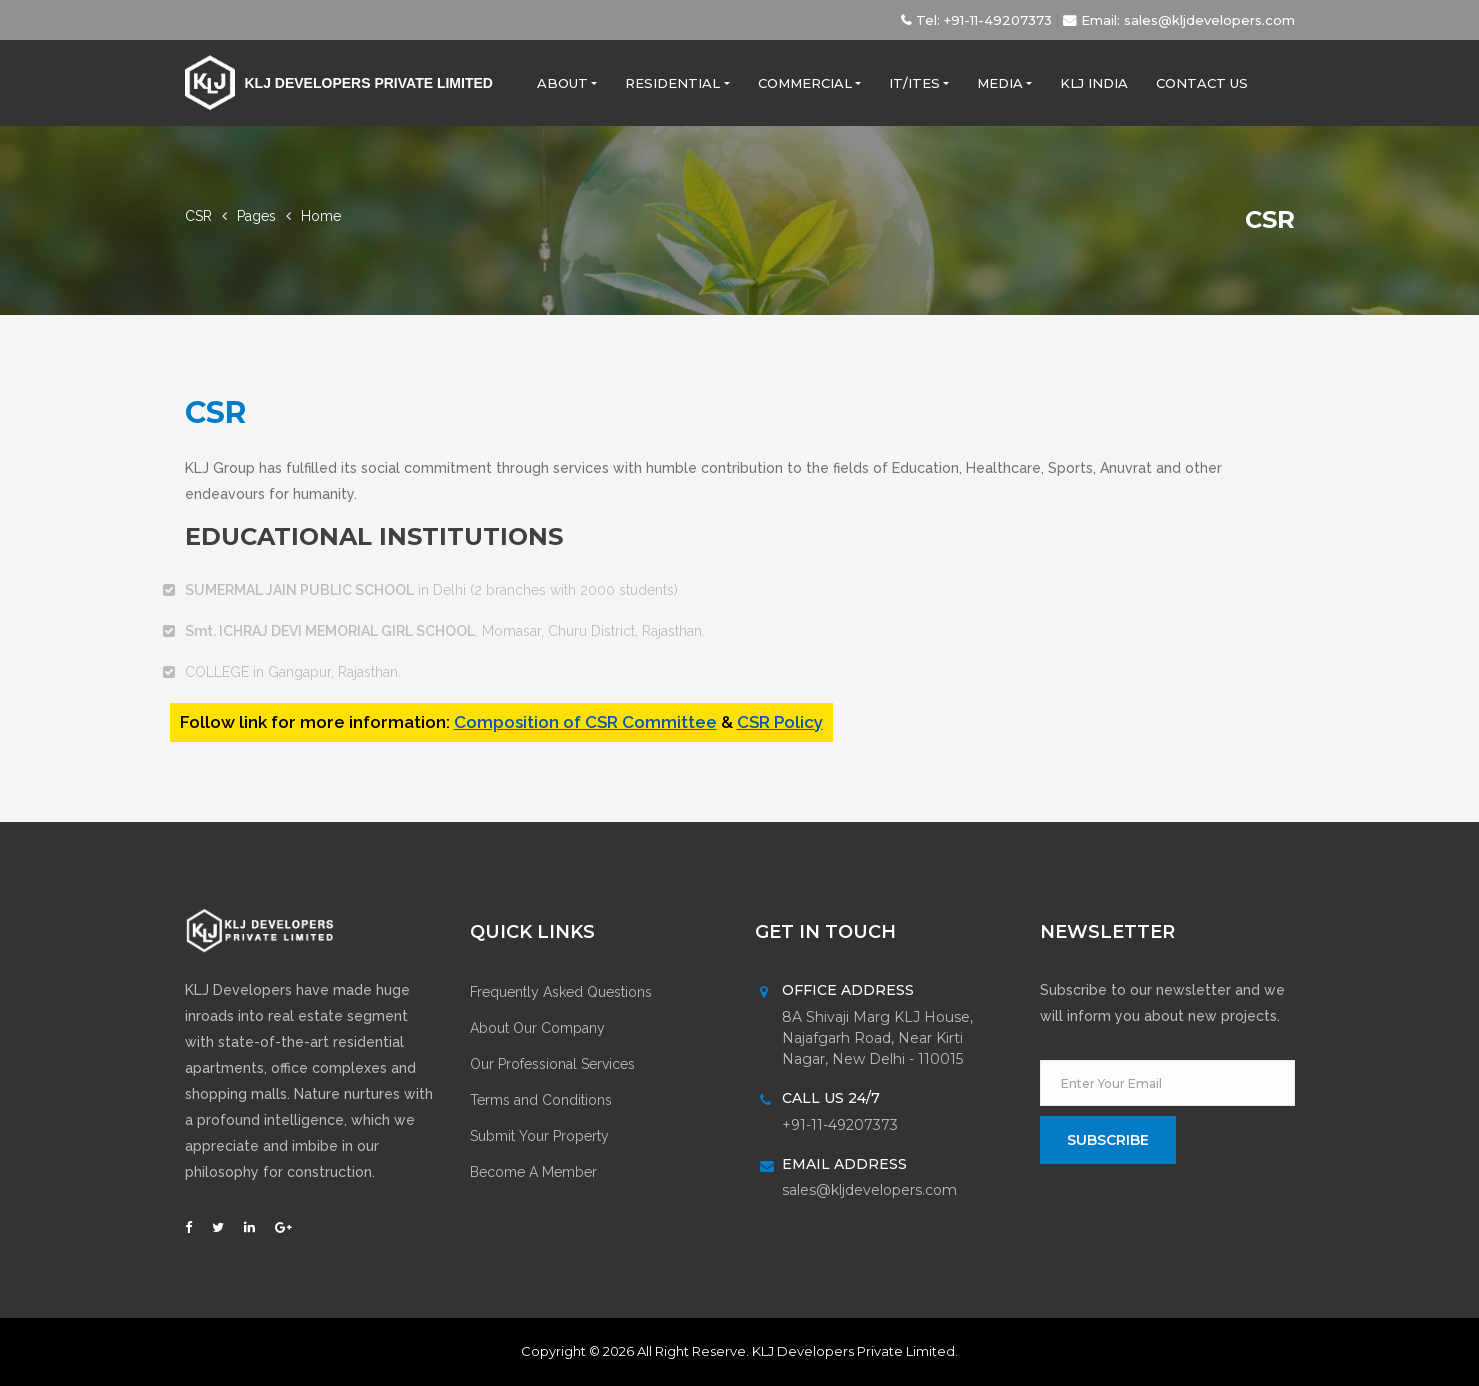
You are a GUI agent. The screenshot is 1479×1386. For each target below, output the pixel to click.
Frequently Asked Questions (561, 992)
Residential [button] (672, 83)
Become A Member (533, 1172)
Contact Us (1202, 83)
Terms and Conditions (541, 1100)
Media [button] (1000, 83)
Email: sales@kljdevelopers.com (1179, 20)
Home (321, 216)
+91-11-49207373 (840, 1125)
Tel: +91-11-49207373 (978, 20)
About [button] (562, 83)
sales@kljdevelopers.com (869, 1190)
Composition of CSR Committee (585, 722)
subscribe (1108, 1140)
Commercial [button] (805, 83)
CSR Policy (780, 722)
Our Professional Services (552, 1064)
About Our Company (537, 1028)
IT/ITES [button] (914, 83)
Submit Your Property (539, 1136)
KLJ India (1094, 83)
